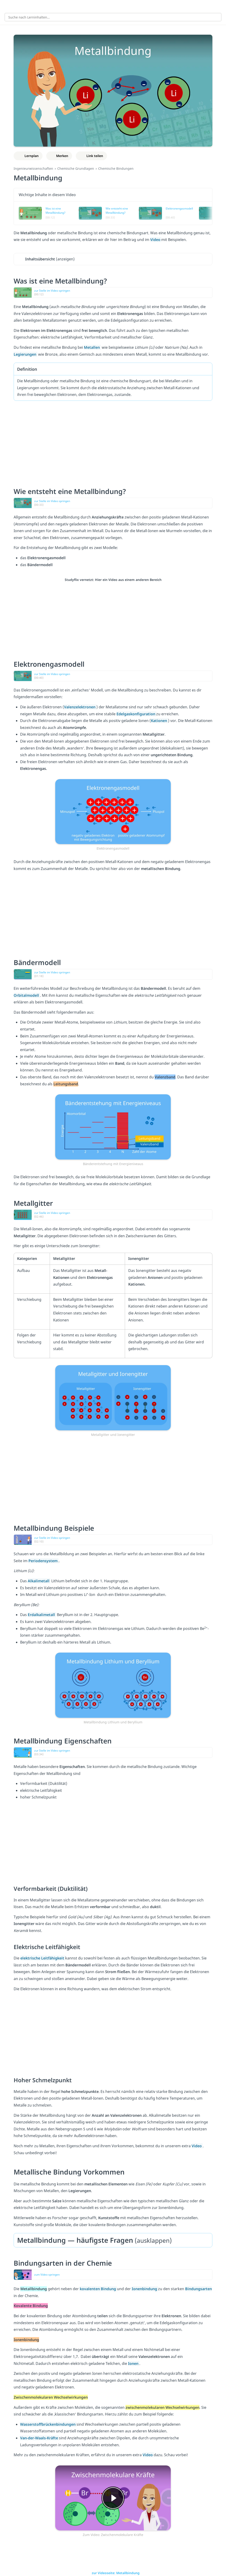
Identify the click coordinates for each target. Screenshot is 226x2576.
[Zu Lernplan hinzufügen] (28, 155)
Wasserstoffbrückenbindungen (48, 2424)
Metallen (92, 347)
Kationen (159, 720)
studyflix (117, 6)
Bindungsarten (198, 2288)
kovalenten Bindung (98, 2288)
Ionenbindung (145, 2288)
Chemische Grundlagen (75, 168)
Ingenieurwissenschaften (33, 168)
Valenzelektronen (80, 707)
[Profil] (219, 6)
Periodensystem (43, 1560)
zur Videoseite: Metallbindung (113, 2573)
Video (155, 239)
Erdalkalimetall (42, 1614)
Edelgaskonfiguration (136, 713)
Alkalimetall (39, 1580)
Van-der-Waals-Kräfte (39, 2437)
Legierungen (25, 354)
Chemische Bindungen (116, 168)
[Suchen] (215, 17)
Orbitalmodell (27, 995)
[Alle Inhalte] (7, 6)
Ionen (133, 2363)
